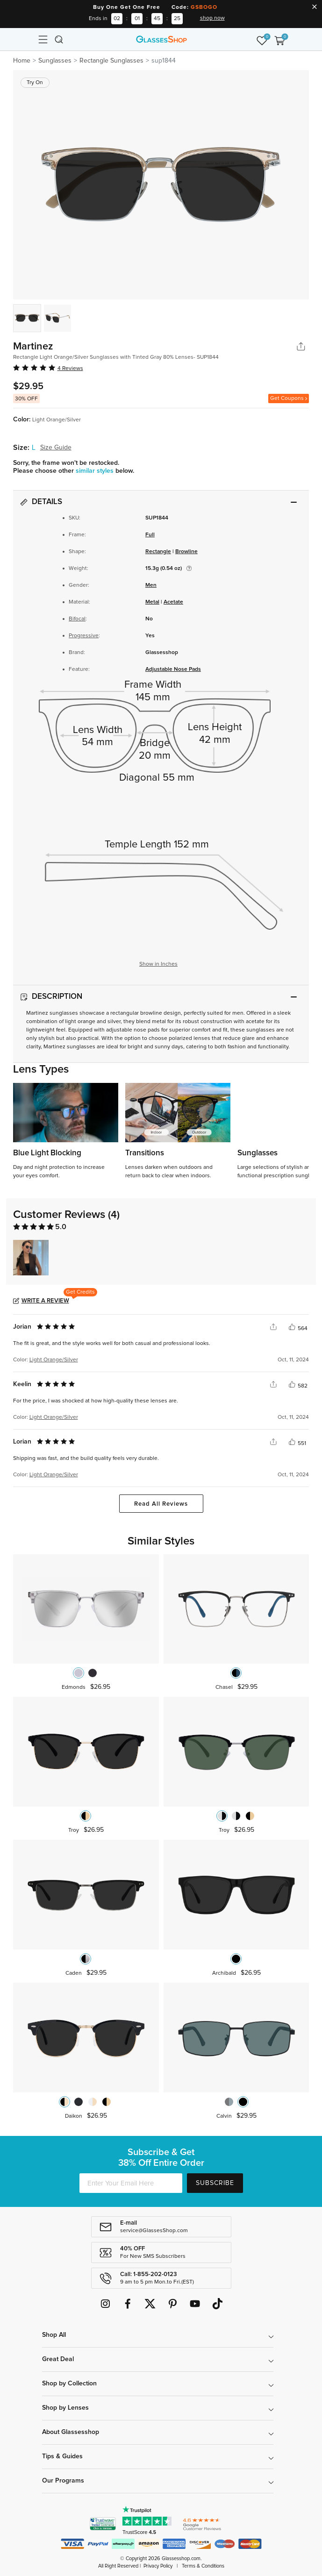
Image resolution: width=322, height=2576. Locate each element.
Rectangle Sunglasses (111, 60)
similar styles (95, 471)
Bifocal (77, 619)
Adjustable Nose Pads (173, 669)
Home (21, 60)
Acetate (173, 602)
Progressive (84, 636)
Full (150, 535)
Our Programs (63, 2480)
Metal (152, 602)
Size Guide (56, 447)
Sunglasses (55, 60)
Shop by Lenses (65, 2408)
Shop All (54, 2335)
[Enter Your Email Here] (130, 2183)
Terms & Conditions (203, 2566)
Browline (186, 552)
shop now (212, 18)
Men (151, 585)
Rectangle (158, 552)
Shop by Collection (69, 2383)
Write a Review (45, 1301)
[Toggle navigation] (42, 39)
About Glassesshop (70, 2432)
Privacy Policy (157, 2566)
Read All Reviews (161, 1504)
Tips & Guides (62, 2456)
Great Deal (58, 2359)
